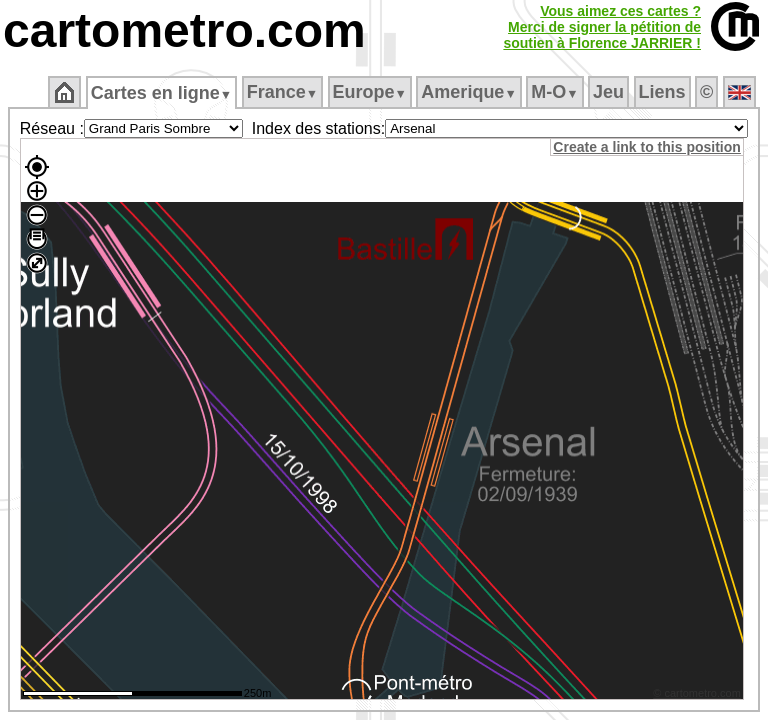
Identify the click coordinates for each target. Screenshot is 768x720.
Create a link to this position (649, 147)
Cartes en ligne (161, 93)
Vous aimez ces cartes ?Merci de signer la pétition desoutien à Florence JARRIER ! (602, 27)
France (282, 92)
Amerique (468, 92)
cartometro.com (184, 30)
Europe (370, 92)
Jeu (608, 92)
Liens (662, 92)
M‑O (554, 92)
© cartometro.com (700, 696)
